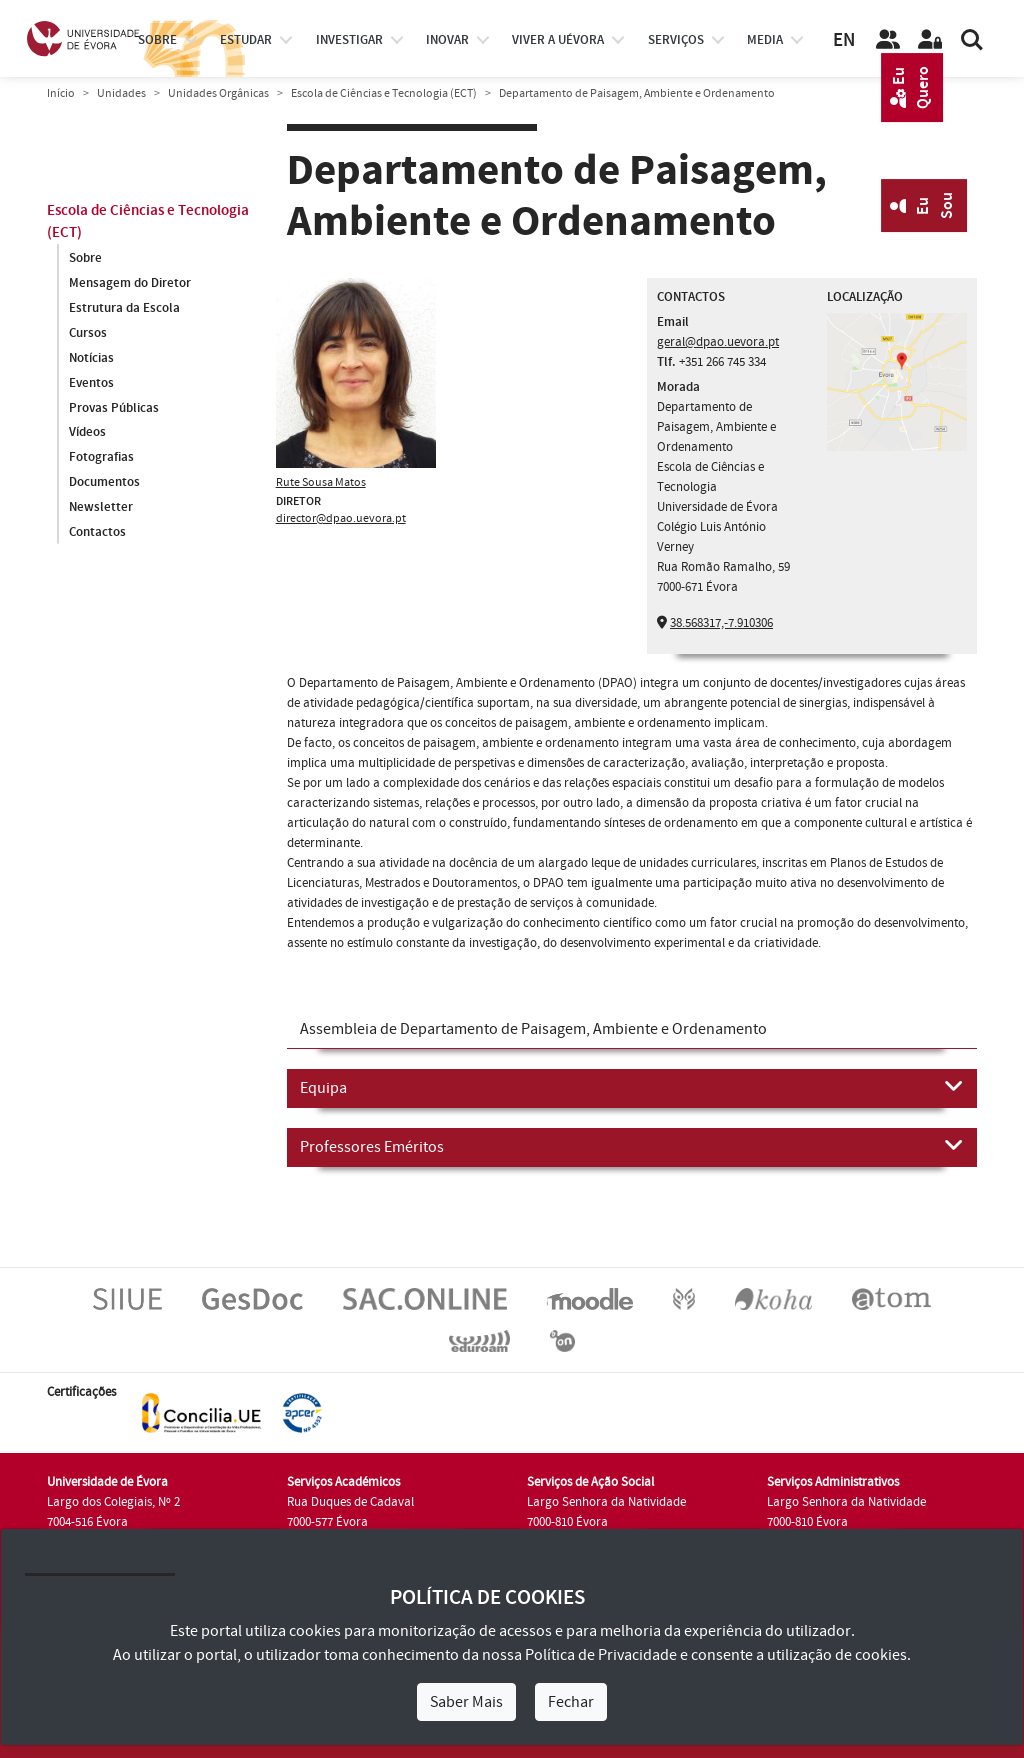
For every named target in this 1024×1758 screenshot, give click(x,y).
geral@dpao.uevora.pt (718, 342)
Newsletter (101, 508)
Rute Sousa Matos (321, 482)
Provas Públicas (114, 408)
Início (61, 93)
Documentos (104, 483)
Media (765, 40)
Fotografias (101, 458)
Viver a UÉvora (558, 40)
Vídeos (87, 433)
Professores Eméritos (632, 1146)
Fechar (571, 1702)
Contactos (97, 533)
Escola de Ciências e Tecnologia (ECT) (384, 93)
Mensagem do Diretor (130, 283)
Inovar (447, 40)
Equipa (632, 1087)
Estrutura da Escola (124, 308)
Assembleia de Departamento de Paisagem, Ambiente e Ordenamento (533, 1029)
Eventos (91, 383)
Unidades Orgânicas (218, 93)
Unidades (121, 93)
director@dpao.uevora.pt (341, 518)
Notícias (91, 358)
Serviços (676, 40)
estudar (246, 40)
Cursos (88, 333)
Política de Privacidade (601, 1655)
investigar (349, 40)
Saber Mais (466, 1702)
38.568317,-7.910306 (721, 623)
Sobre (157, 40)
